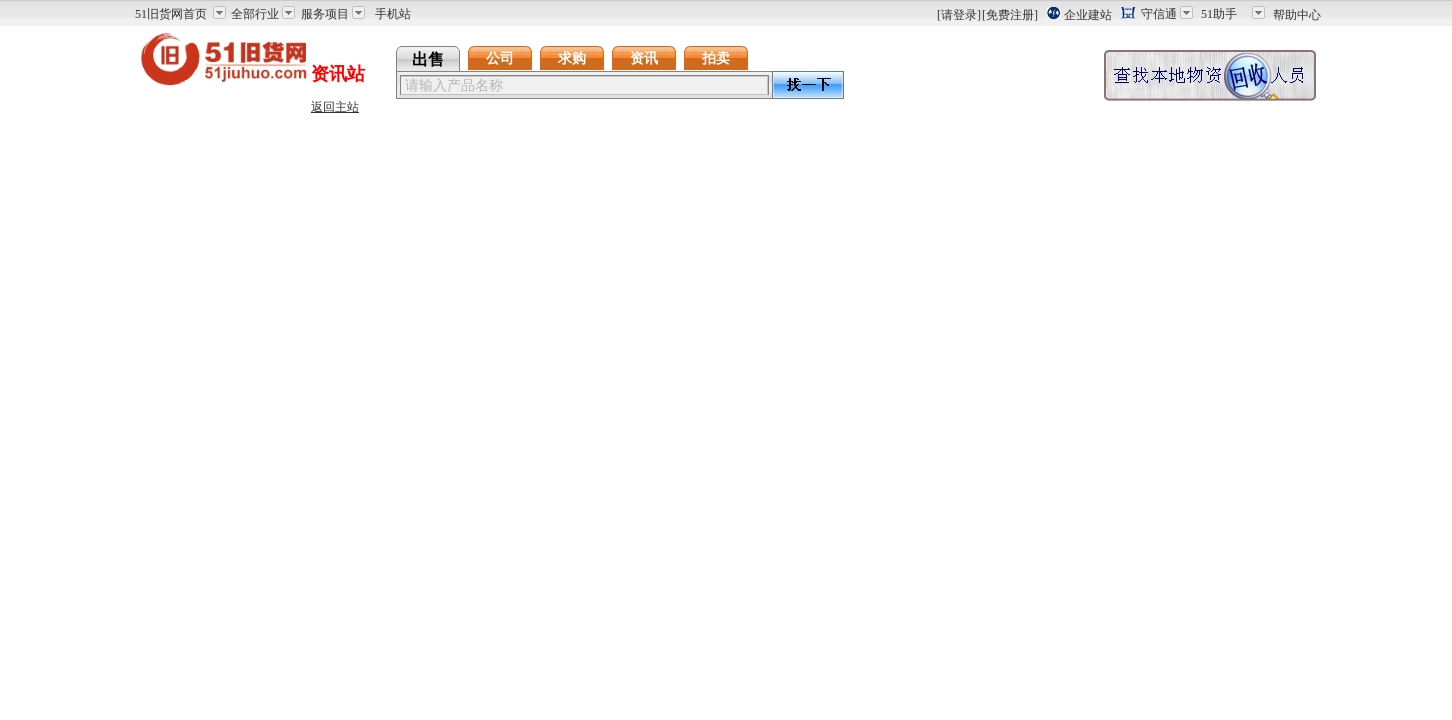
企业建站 (1088, 15)
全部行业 (255, 14)
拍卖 (716, 58)
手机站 (393, 14)
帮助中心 (1297, 15)
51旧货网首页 (171, 14)
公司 (500, 58)
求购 (572, 58)
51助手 (1219, 14)
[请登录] (959, 15)
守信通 (1159, 14)
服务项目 (325, 14)
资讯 (644, 58)
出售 (428, 59)
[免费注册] (1010, 15)
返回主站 (335, 107)
